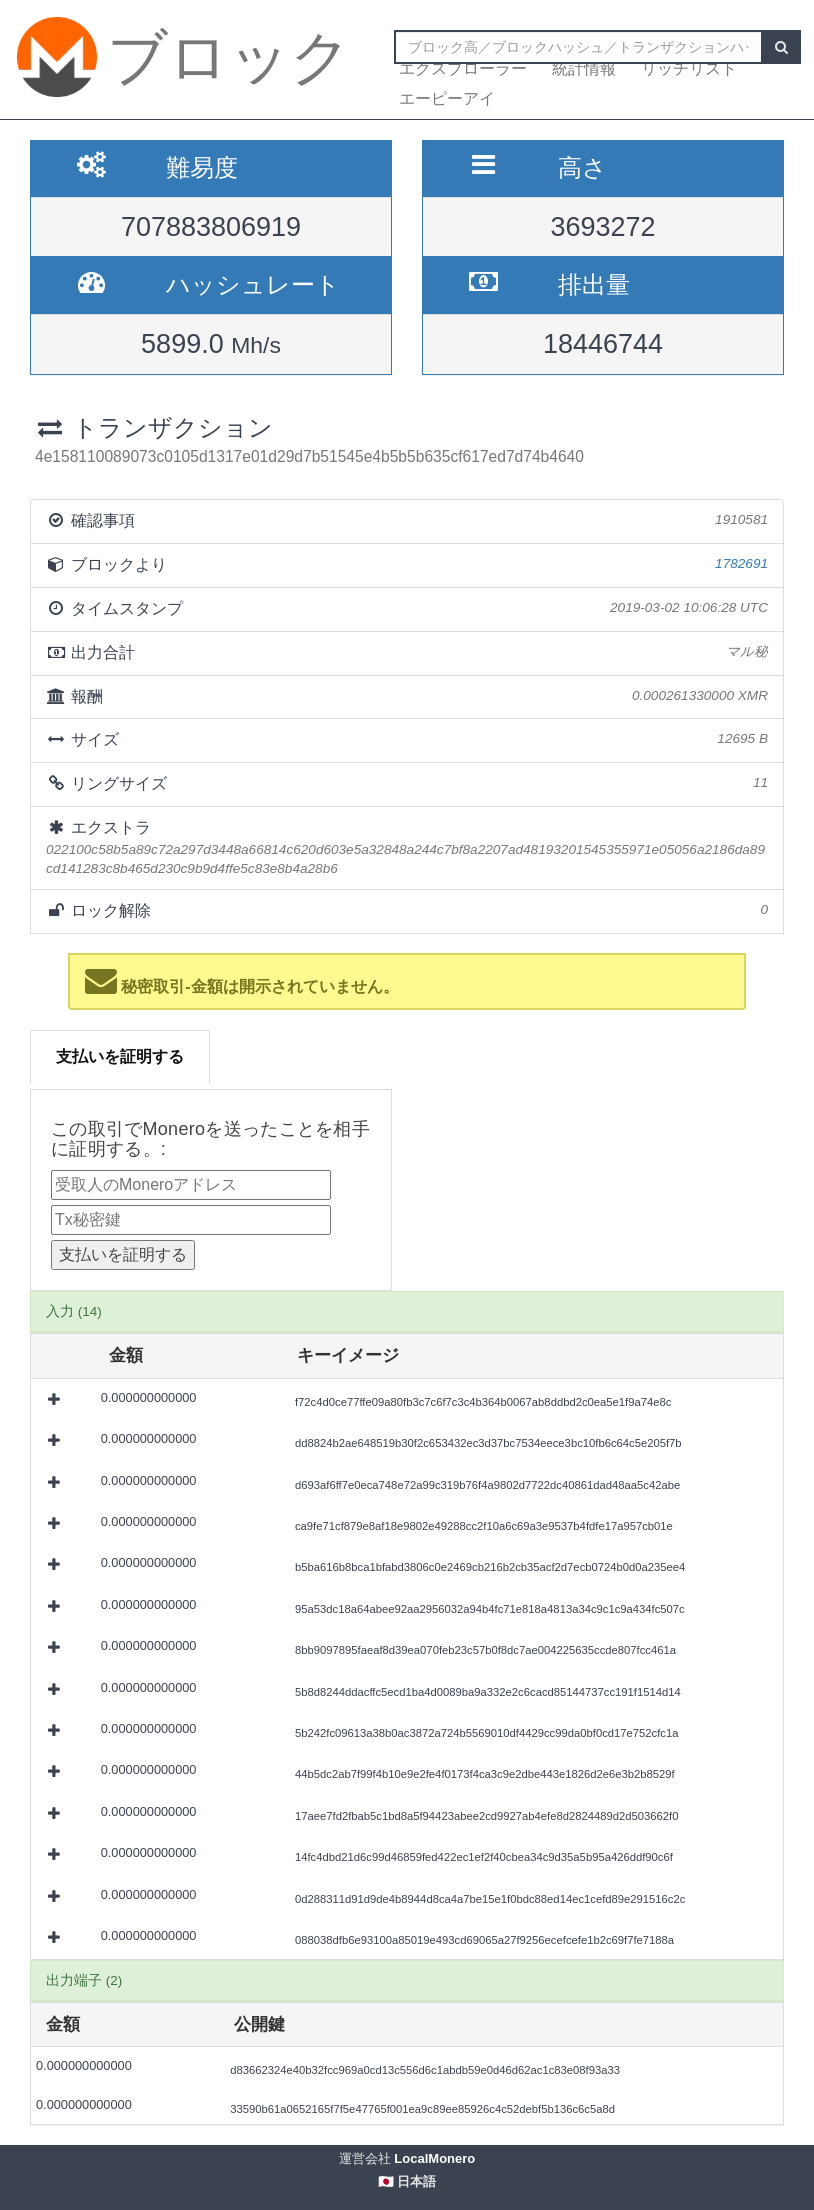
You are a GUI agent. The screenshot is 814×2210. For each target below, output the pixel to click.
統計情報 (584, 68)
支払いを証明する (120, 1056)
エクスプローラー (463, 68)
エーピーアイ (447, 98)
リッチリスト (689, 68)
